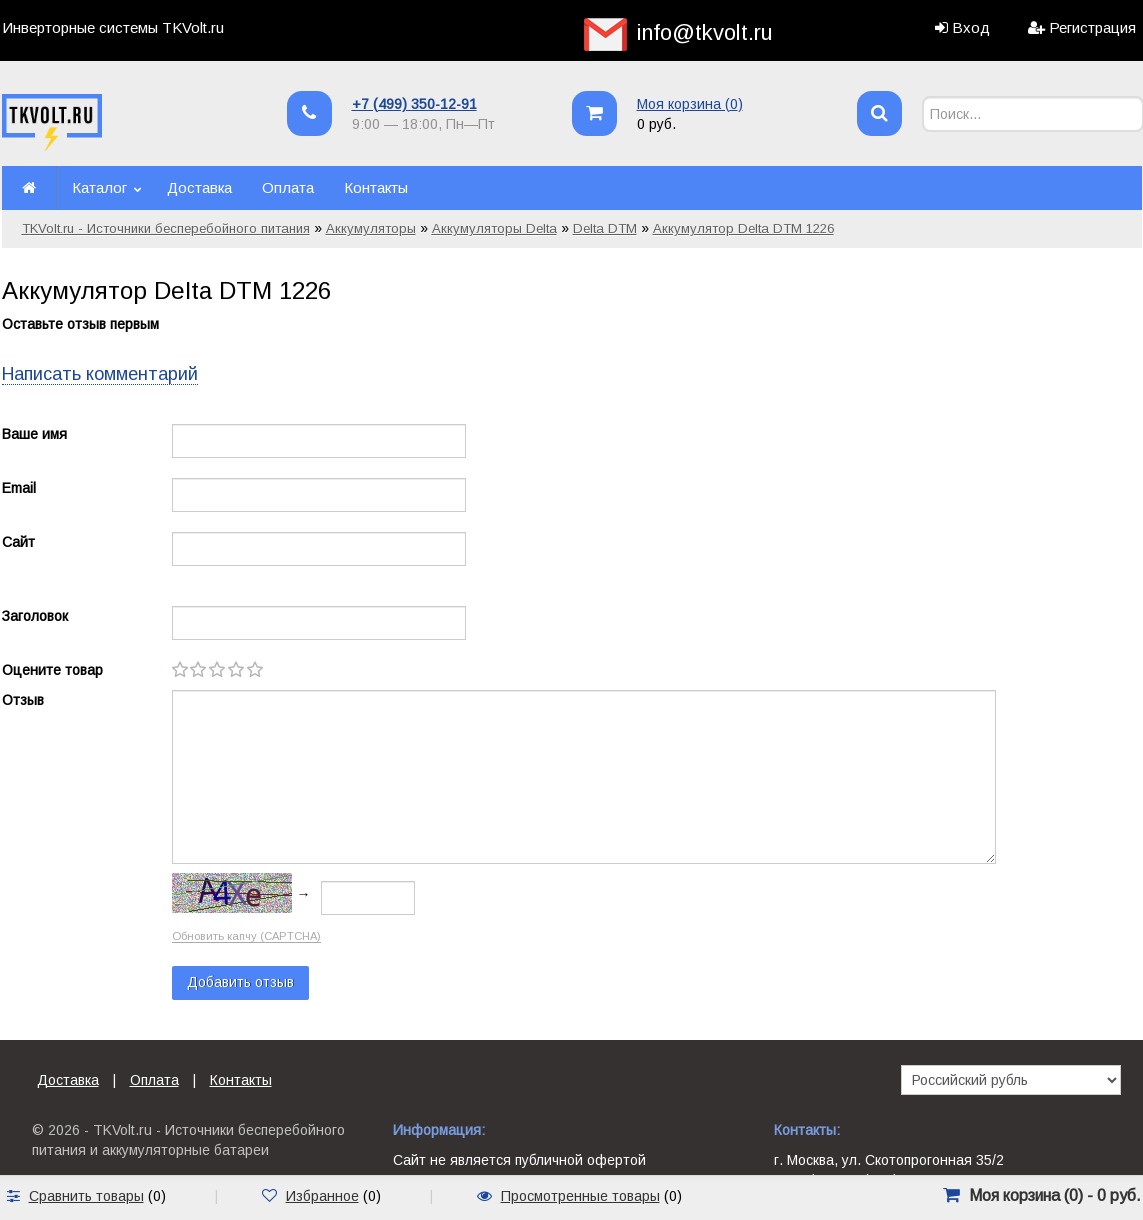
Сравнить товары (86, 1196)
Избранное (322, 1196)
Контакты (376, 187)
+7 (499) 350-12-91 (414, 104)
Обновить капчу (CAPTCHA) (246, 936)
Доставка (199, 187)
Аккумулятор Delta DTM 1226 (743, 228)
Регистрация (1092, 27)
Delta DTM (605, 228)
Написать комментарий (100, 374)
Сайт (18, 542)
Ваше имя (34, 434)
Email (19, 488)
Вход (971, 27)
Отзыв (23, 700)
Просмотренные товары (580, 1196)
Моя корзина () (690, 104)
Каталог (99, 187)
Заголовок (35, 616)
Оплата (288, 187)
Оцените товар (52, 670)
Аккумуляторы (371, 228)
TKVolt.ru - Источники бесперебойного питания (166, 228)
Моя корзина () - (1055, 1195)
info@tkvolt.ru (705, 32)
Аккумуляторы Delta (494, 228)
